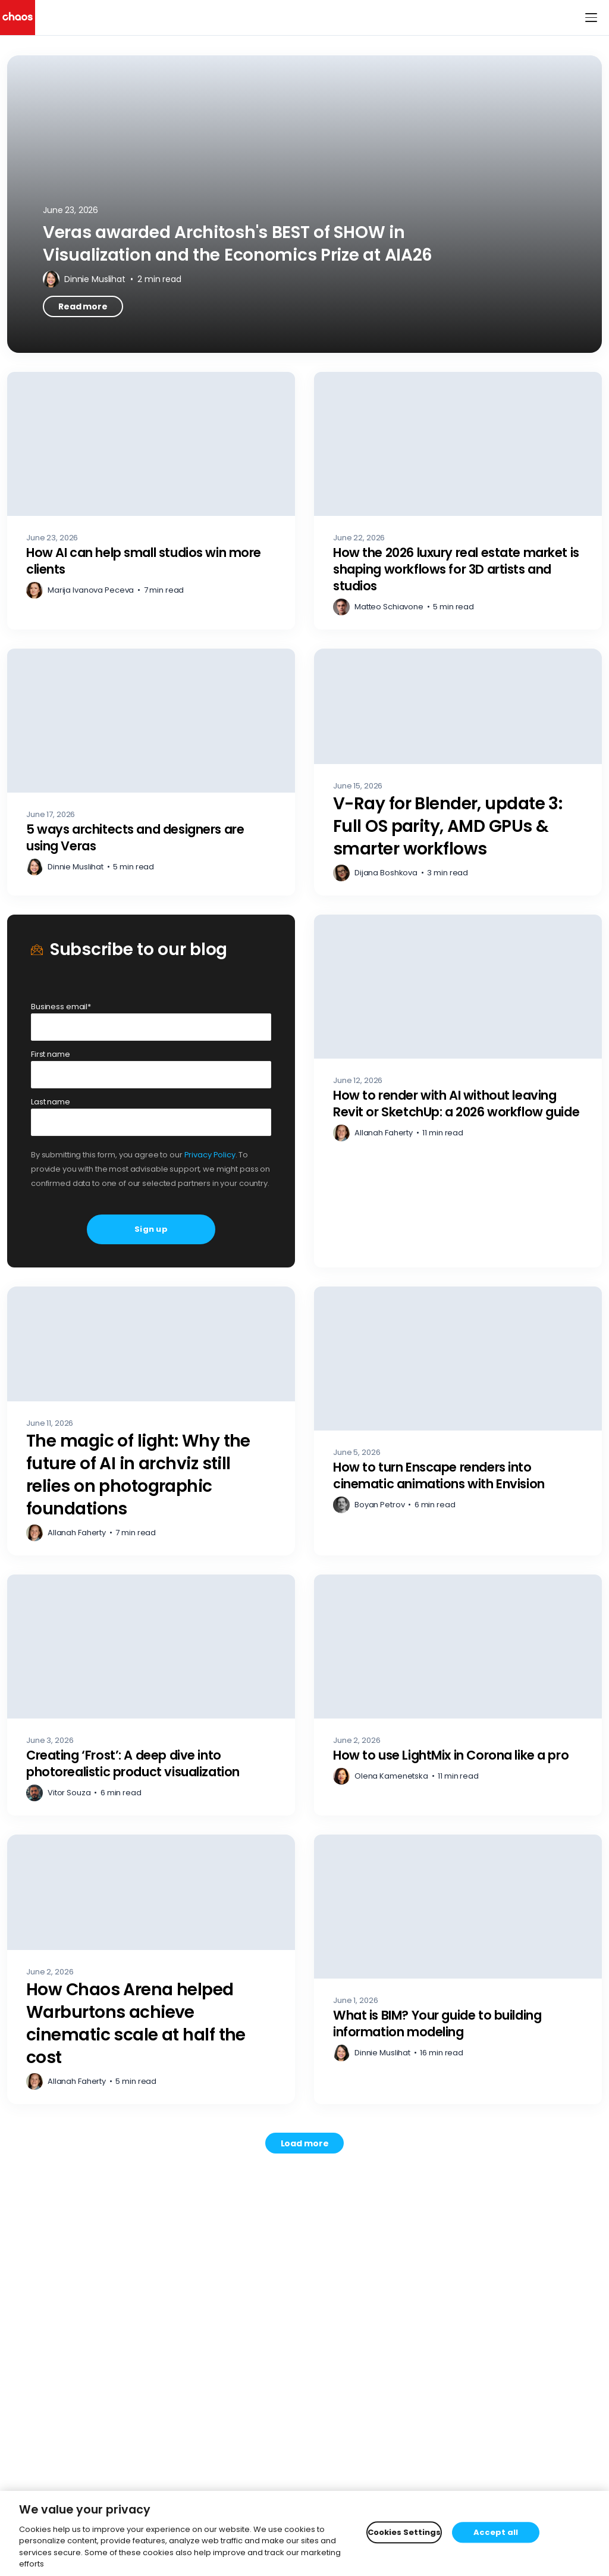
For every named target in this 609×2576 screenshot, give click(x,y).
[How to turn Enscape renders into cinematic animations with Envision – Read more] (458, 1421)
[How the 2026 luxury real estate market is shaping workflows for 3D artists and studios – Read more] (458, 501)
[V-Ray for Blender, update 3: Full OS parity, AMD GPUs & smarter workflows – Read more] (458, 772)
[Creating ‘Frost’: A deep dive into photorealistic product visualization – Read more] (151, 1695)
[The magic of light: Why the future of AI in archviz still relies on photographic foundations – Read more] (151, 1421)
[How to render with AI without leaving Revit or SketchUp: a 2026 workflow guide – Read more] (458, 1091)
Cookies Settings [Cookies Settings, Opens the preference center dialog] (404, 2532)
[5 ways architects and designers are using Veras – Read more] (151, 772)
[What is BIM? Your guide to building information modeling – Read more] (458, 1969)
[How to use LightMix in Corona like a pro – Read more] (458, 1695)
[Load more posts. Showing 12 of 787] (304, 2143)
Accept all (495, 2532)
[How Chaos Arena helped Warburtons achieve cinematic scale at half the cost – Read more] (151, 1969)
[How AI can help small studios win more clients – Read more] (151, 501)
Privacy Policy (210, 1154)
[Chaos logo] (17, 17)
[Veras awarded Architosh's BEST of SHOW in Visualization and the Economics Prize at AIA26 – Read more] (304, 204)
